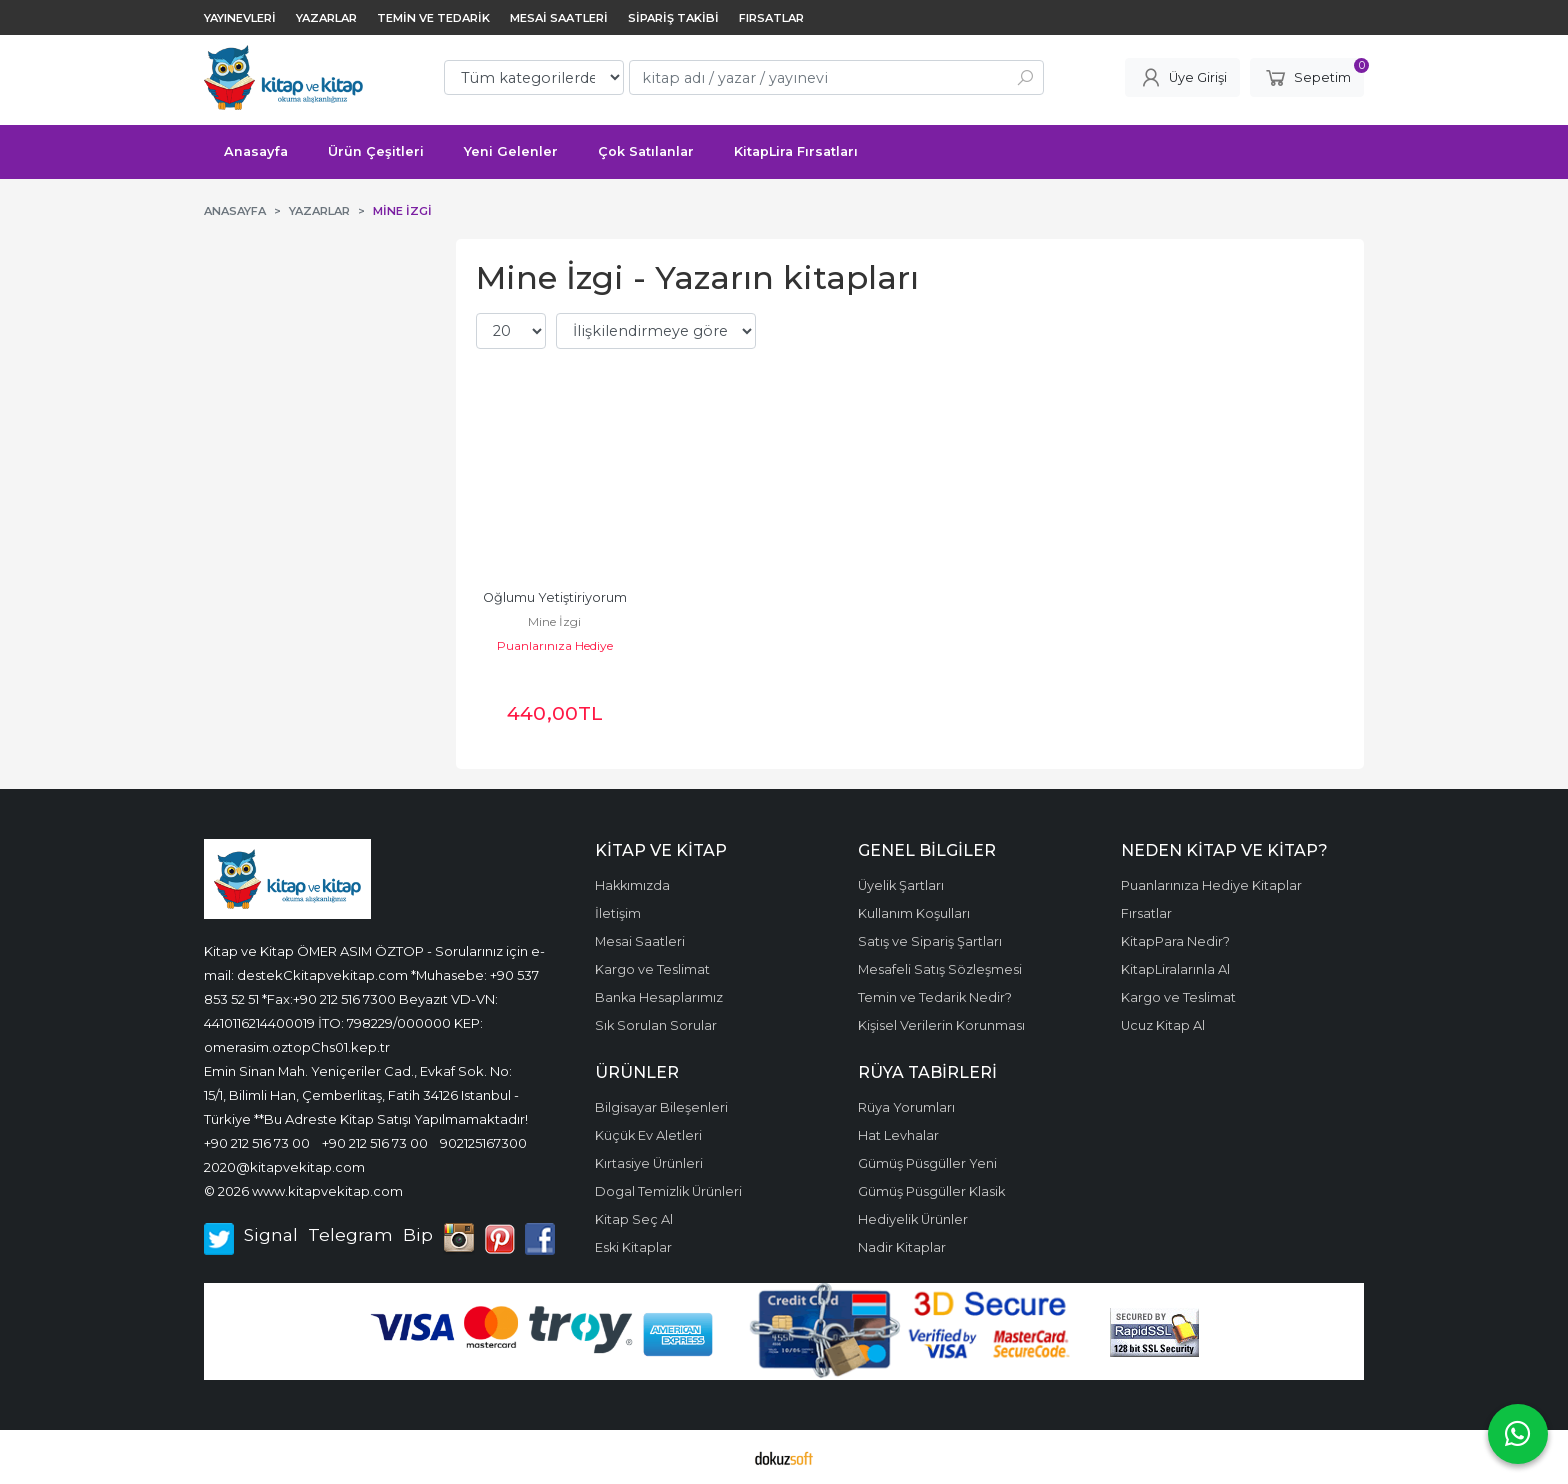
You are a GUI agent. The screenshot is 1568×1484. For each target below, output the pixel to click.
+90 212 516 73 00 (257, 1143)
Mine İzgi (554, 621)
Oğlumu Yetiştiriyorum (555, 597)
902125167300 (483, 1143)
